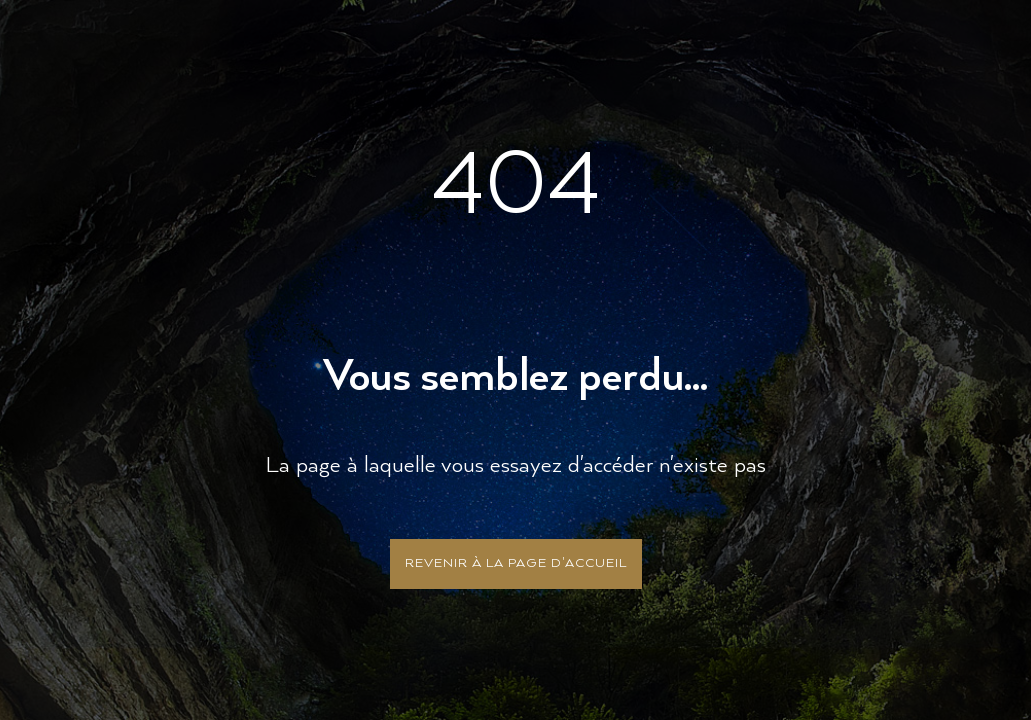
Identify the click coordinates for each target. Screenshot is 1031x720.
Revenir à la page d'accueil (516, 563)
